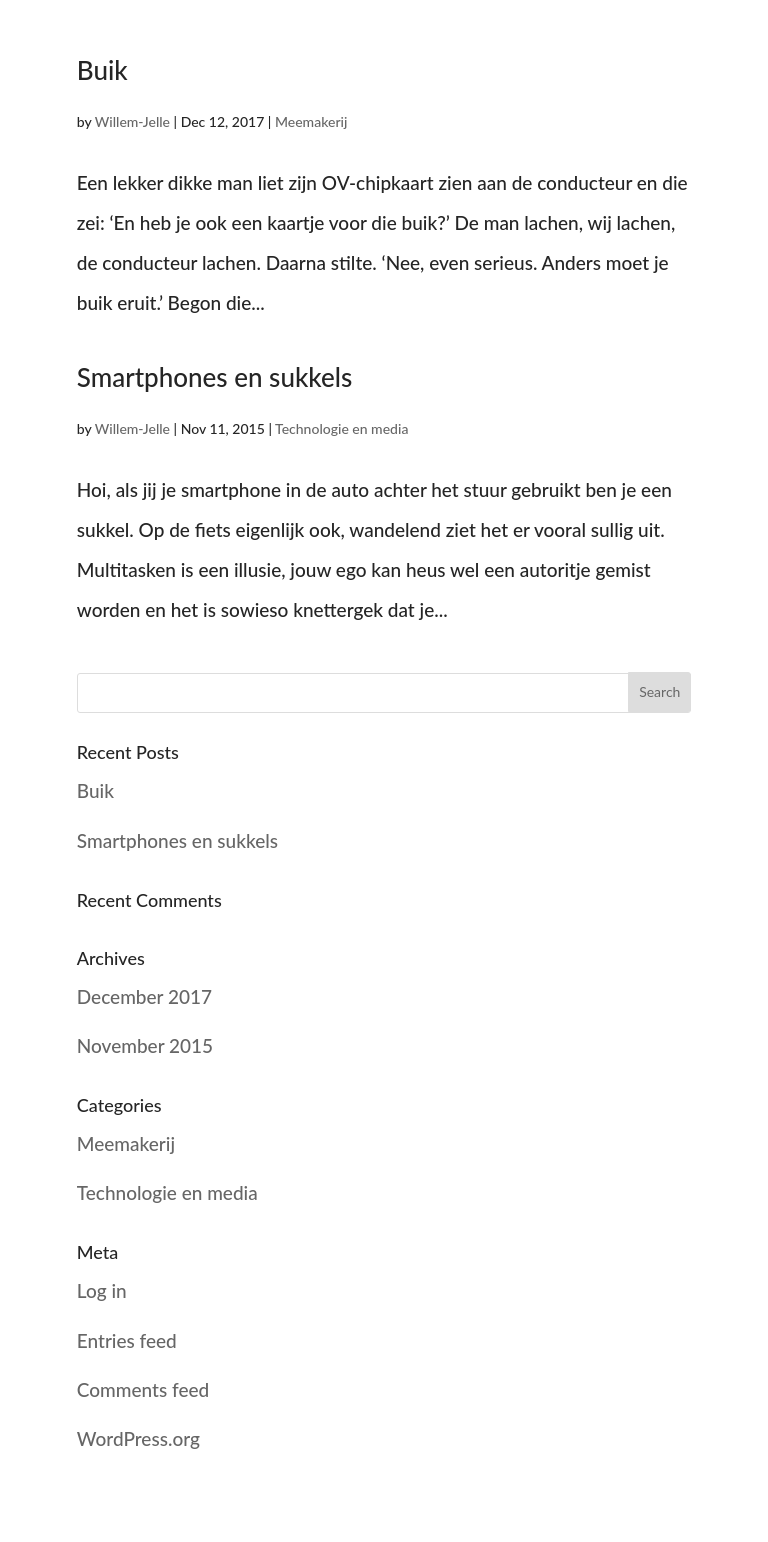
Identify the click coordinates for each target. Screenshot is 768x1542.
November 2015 (145, 1045)
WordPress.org (138, 1438)
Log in (102, 1290)
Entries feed (127, 1340)
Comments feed (143, 1389)
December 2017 (144, 996)
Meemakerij (311, 121)
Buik (102, 70)
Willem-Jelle (132, 121)
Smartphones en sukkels (214, 377)
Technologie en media (341, 428)
